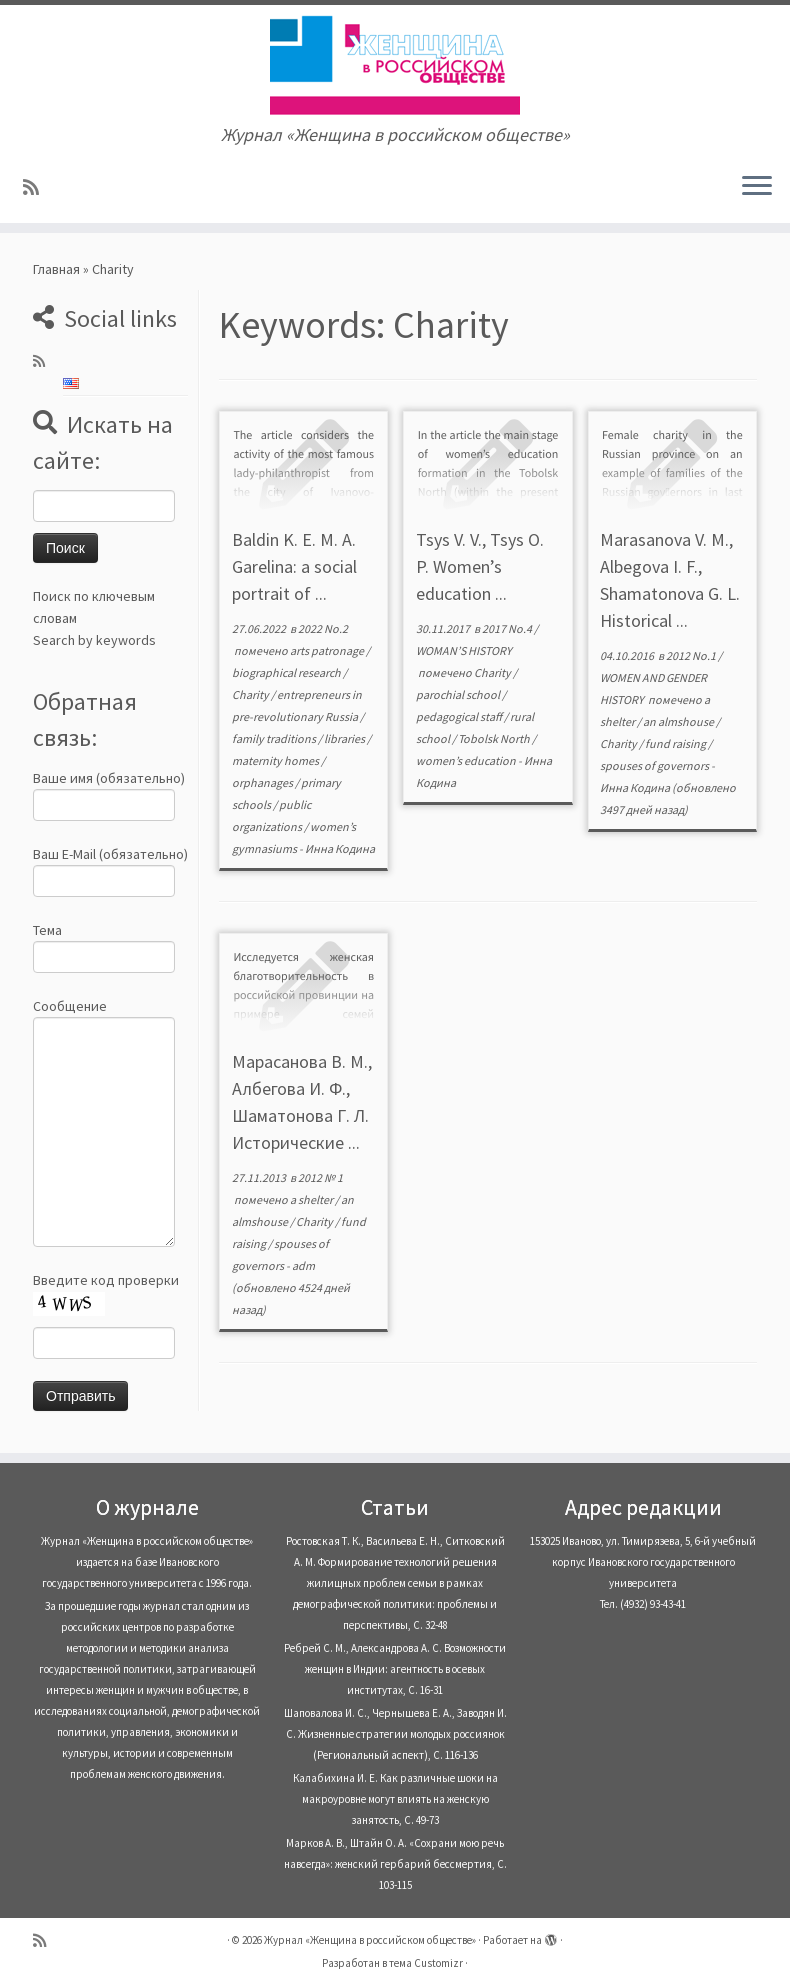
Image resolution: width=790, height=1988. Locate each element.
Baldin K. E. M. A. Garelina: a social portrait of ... (294, 566)
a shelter (312, 1199)
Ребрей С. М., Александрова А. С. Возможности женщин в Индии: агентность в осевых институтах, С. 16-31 (395, 1669)
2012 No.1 (692, 655)
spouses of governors (655, 765)
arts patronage (328, 650)
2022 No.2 (323, 628)
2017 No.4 (508, 628)
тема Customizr (426, 1963)
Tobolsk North (495, 738)
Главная (56, 269)
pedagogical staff (460, 716)
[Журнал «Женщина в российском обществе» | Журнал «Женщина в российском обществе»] (395, 65)
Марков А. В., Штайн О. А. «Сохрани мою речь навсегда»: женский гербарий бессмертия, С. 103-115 (395, 1864)
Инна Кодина (340, 848)
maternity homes (276, 760)
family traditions (275, 738)
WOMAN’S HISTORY (464, 650)
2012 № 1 (320, 1177)
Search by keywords (94, 640)
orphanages (263, 782)
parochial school (459, 694)
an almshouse (679, 721)
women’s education (467, 760)
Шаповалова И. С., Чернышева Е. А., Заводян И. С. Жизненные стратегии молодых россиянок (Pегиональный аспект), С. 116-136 (395, 1734)
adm (303, 1265)
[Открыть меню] (757, 187)
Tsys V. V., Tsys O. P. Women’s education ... (480, 566)
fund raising (676, 743)
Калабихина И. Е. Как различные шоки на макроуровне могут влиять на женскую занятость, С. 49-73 (395, 1799)
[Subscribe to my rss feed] (37, 187)
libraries (345, 738)
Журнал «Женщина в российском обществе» (370, 1940)
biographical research (287, 672)
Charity (251, 694)
